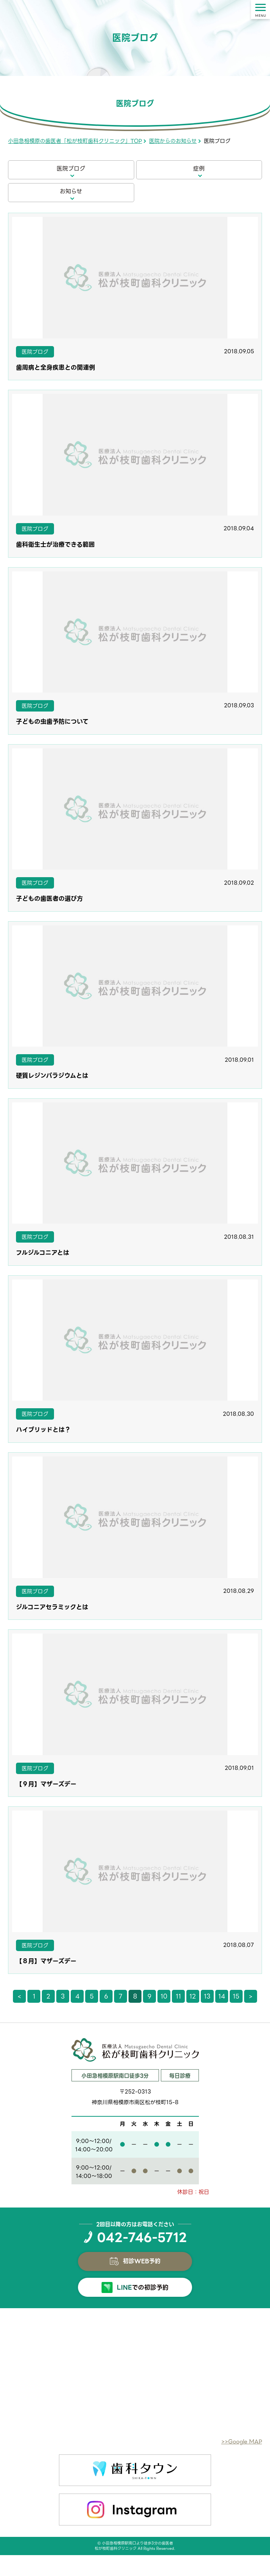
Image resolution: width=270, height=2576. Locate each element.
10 (164, 1996)
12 (192, 1996)
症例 (199, 168)
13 (207, 1996)
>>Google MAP (241, 2441)
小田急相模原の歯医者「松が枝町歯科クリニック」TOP (75, 141)
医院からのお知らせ (173, 141)
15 (236, 1996)
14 (221, 1996)
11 (178, 1996)
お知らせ (71, 191)
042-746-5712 (142, 2237)
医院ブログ (71, 168)
